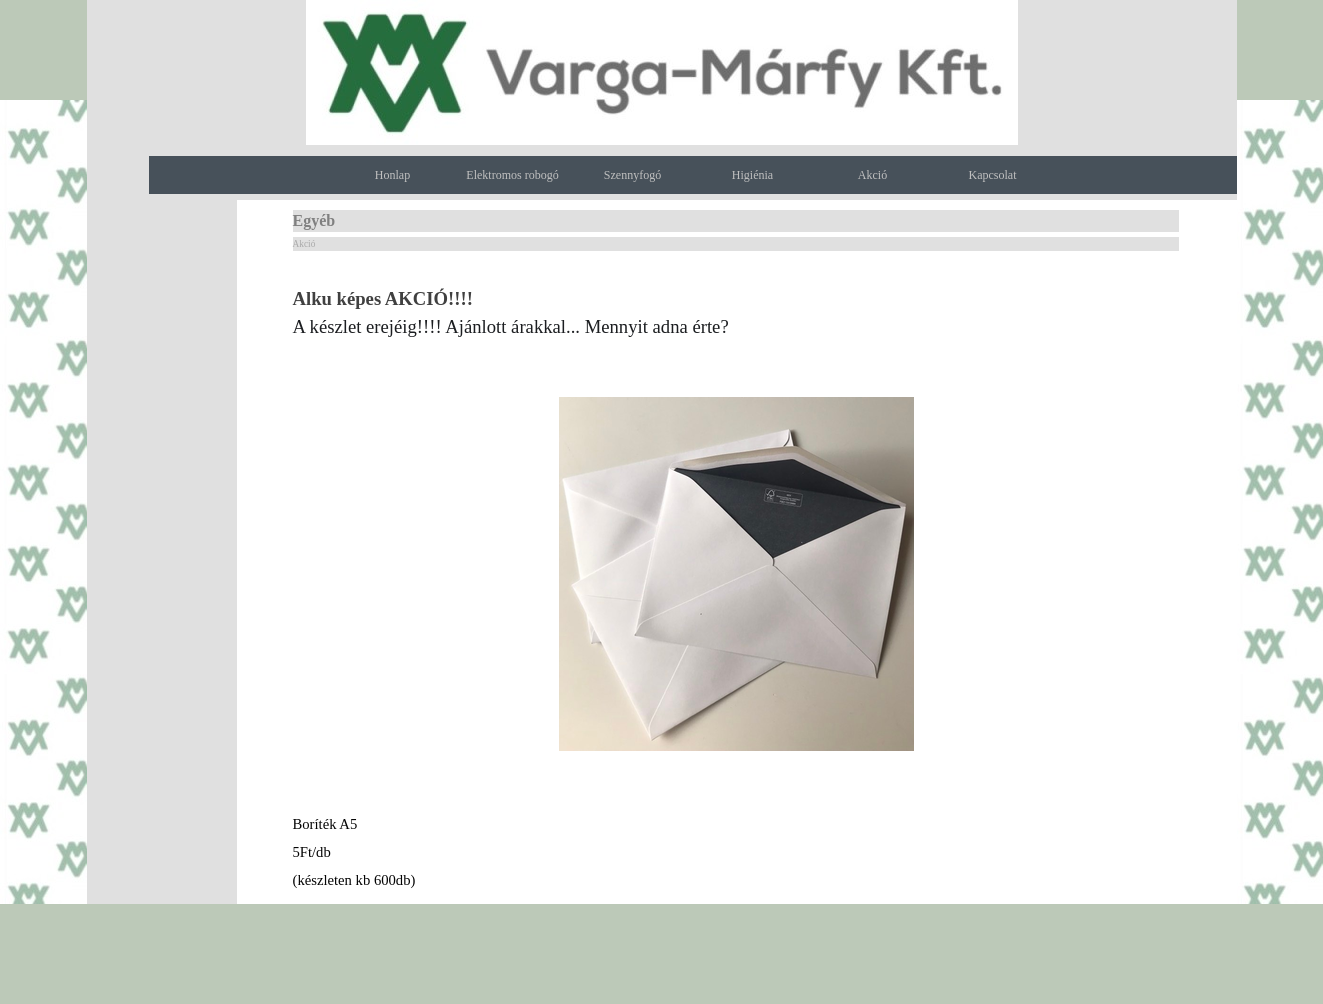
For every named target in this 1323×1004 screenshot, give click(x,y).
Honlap (392, 175)
